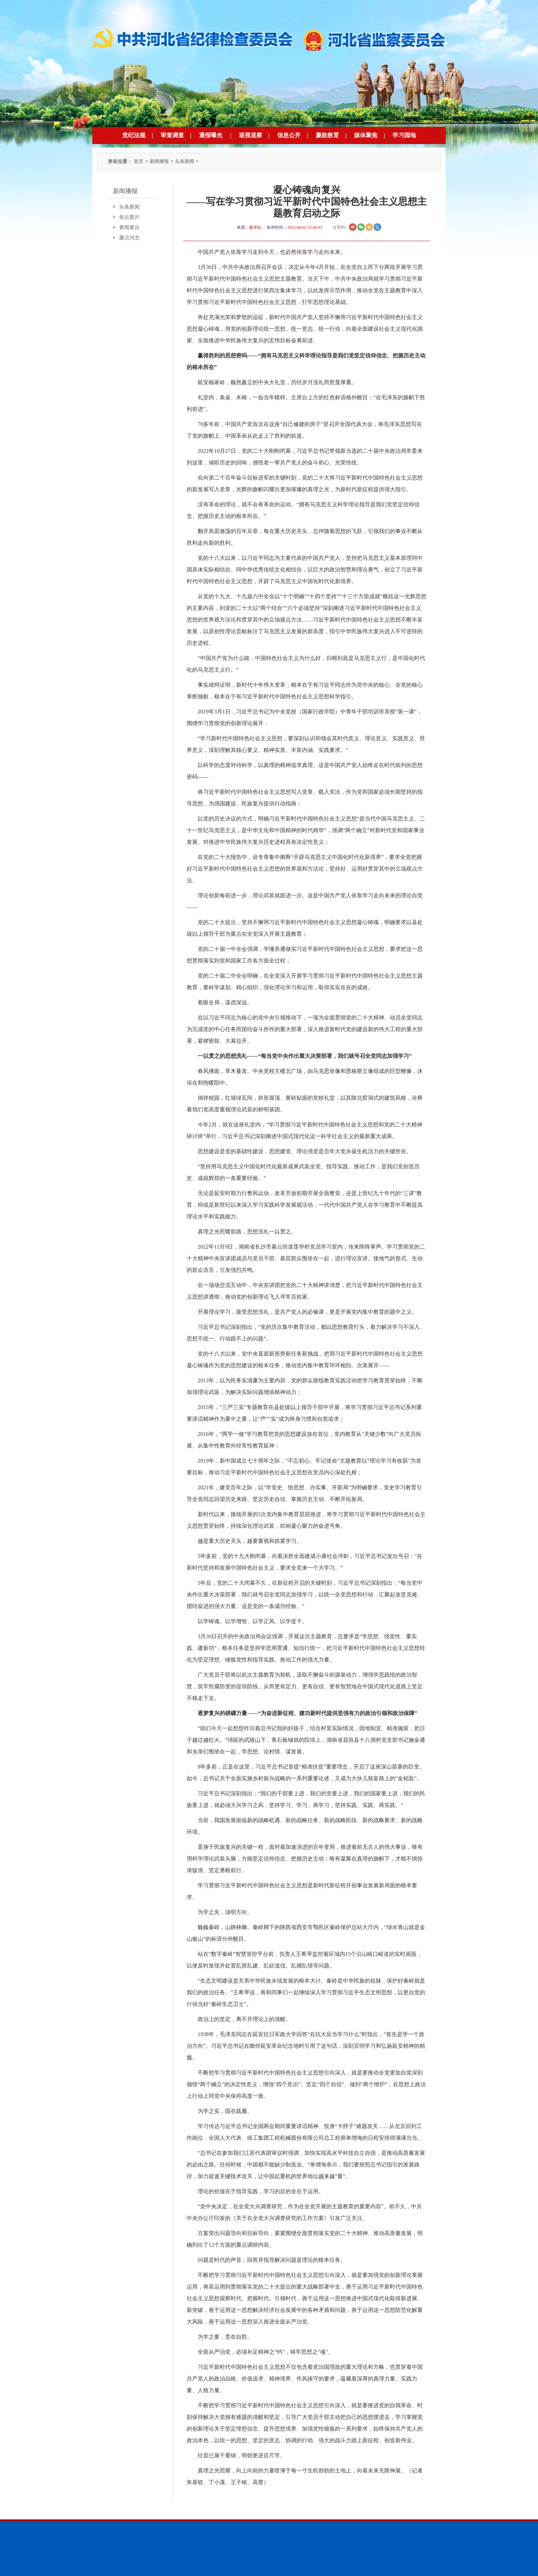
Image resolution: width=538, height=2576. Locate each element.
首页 (138, 161)
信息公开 (289, 135)
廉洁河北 (129, 237)
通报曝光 (210, 135)
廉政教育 (327, 135)
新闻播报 (159, 161)
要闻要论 (129, 227)
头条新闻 (184, 161)
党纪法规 (133, 135)
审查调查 (172, 135)
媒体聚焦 (365, 135)
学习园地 (404, 135)
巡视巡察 (250, 135)
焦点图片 (129, 217)
